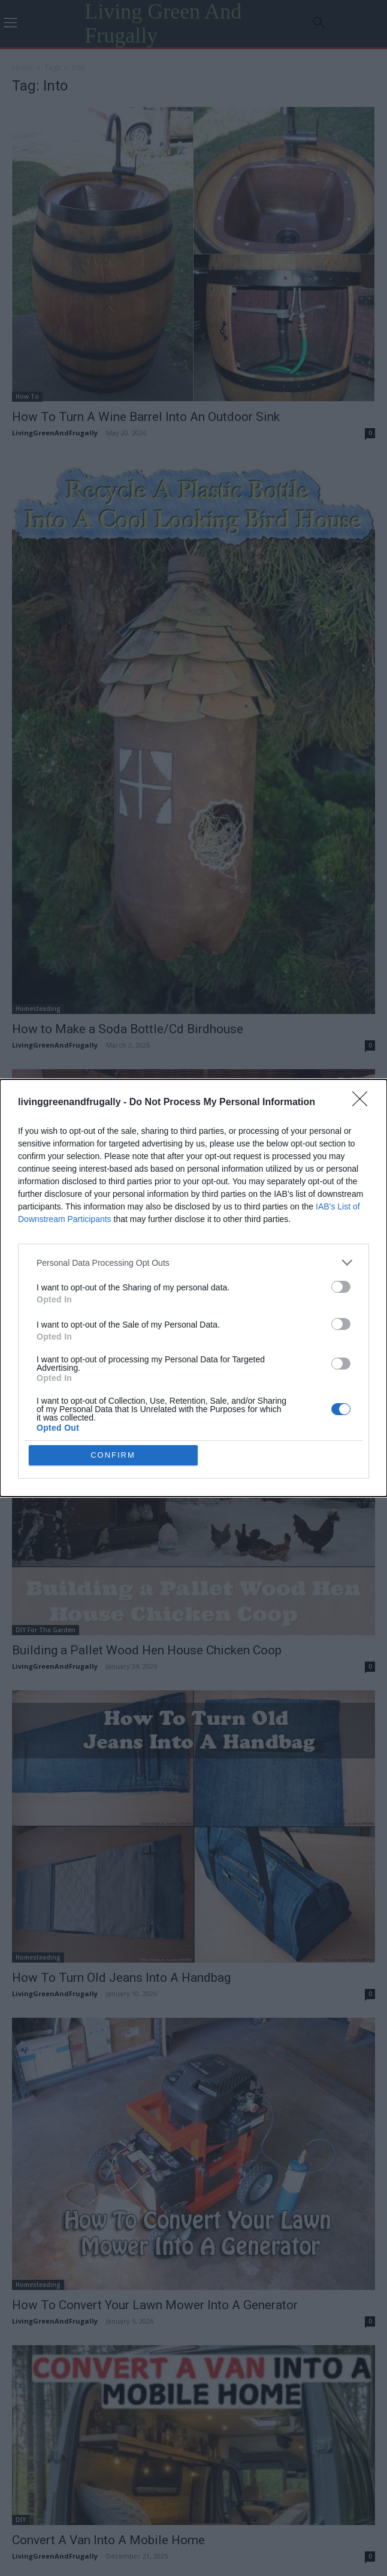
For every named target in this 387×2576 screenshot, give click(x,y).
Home (22, 67)
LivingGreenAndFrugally (55, 432)
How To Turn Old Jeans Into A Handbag (121, 1758)
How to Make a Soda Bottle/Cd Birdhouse (127, 1029)
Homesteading (38, 1008)
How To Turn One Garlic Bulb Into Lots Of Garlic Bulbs (161, 1288)
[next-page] (215, 2295)
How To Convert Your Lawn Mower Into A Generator (155, 1992)
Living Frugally (37, 1268)
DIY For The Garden (45, 1503)
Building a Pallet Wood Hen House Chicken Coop (147, 1523)
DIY (21, 2206)
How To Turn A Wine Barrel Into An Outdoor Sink (146, 417)
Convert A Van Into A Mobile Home (108, 2227)
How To (27, 396)
